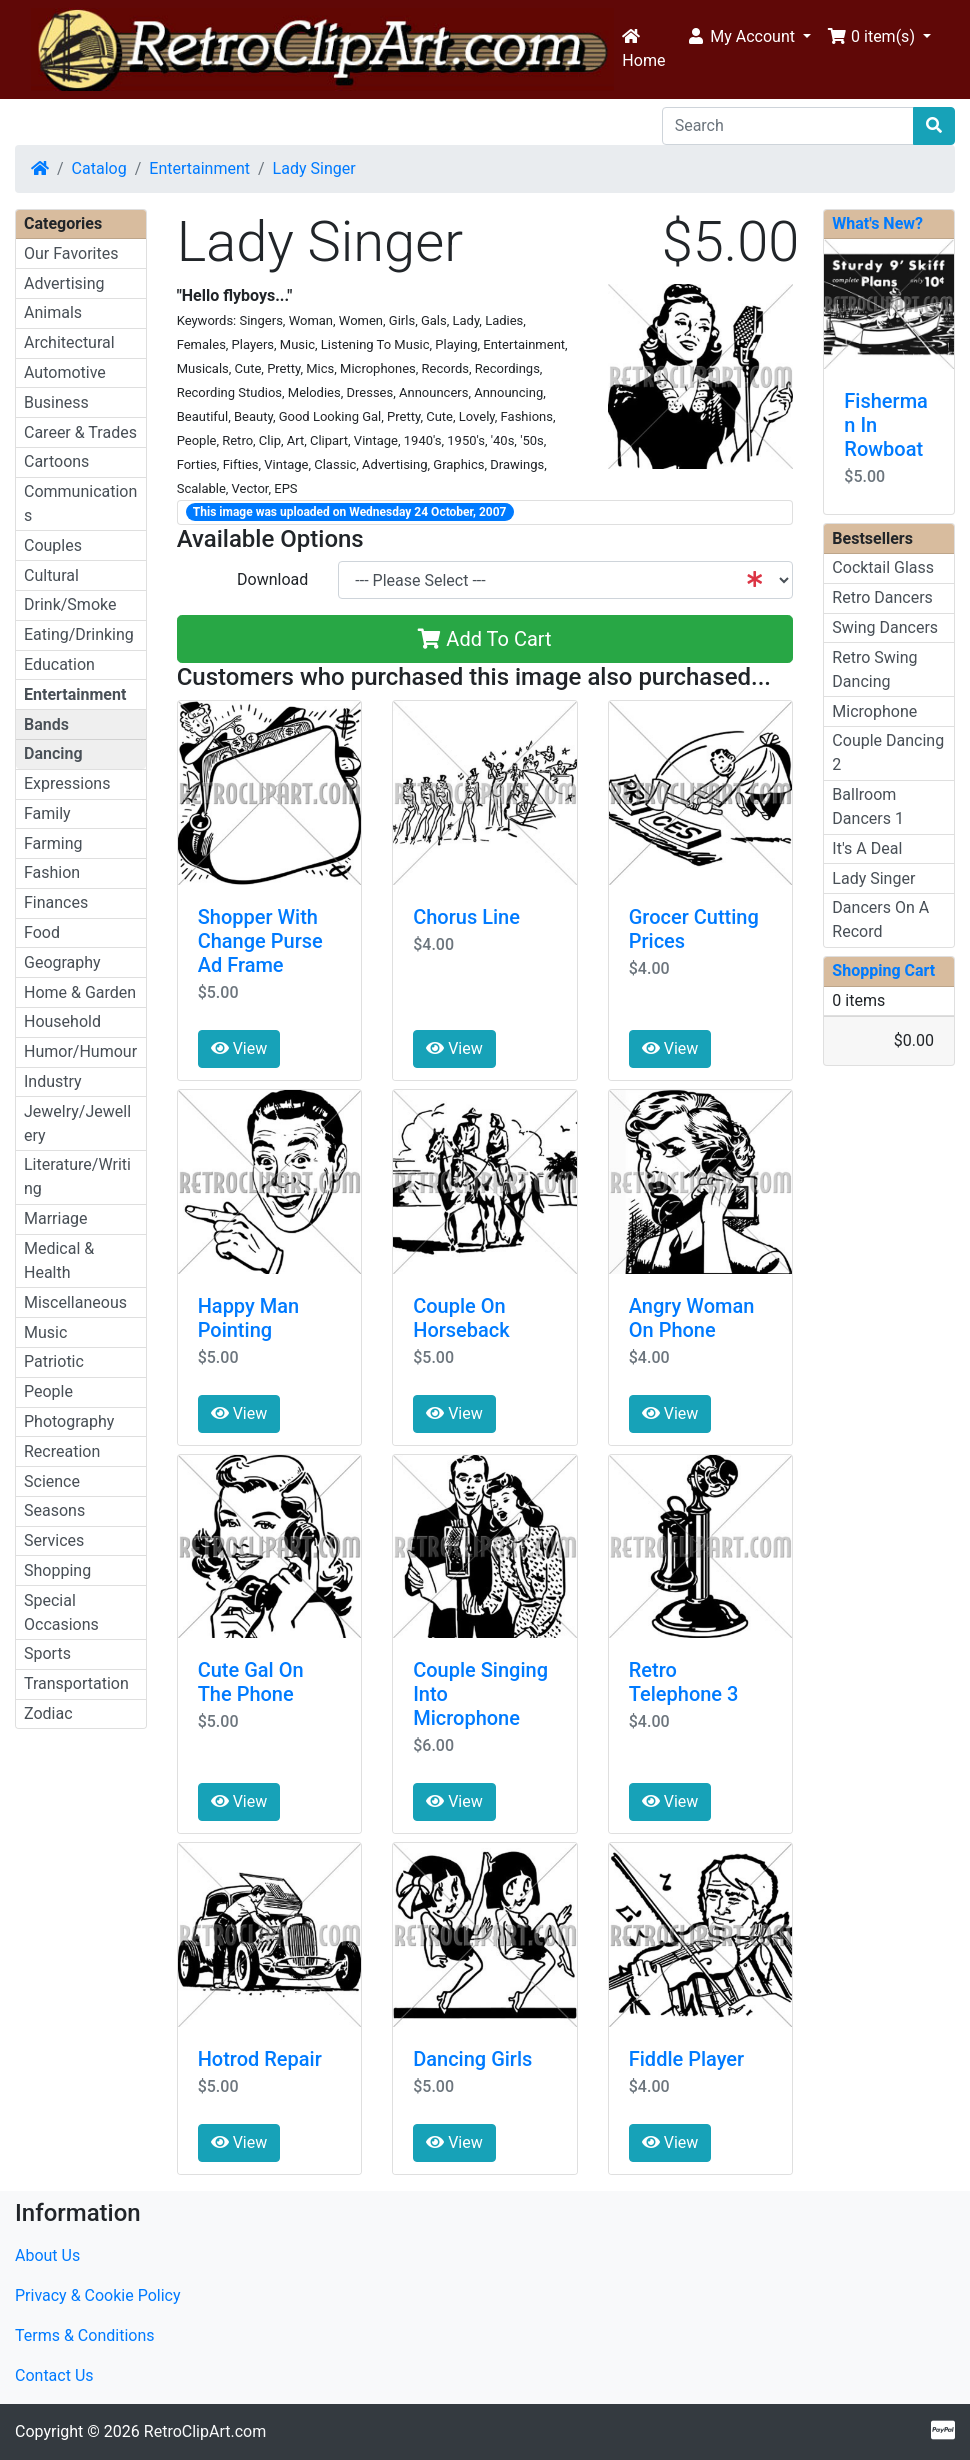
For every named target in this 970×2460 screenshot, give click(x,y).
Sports (47, 1653)
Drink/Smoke (70, 604)
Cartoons (56, 461)
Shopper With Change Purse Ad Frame (260, 941)
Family (47, 813)
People (48, 1391)
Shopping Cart (883, 970)
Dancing (53, 753)
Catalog (99, 168)
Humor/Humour (80, 1051)
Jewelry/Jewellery (77, 1123)
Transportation (76, 1683)
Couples (53, 545)
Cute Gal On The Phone (251, 1682)
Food (42, 932)
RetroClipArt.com (205, 2431)
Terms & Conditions (85, 2335)
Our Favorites (71, 253)
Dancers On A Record (880, 919)
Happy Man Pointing (249, 1318)
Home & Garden (80, 992)
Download (272, 579)
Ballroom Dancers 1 (868, 806)
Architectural (69, 342)
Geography (62, 962)
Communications (80, 503)
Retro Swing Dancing (874, 669)
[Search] (788, 126)
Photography (69, 1421)
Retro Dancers (882, 597)
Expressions (67, 783)
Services (54, 1540)
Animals (53, 312)
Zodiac (48, 1713)
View (239, 1048)
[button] (748, 37)
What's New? (877, 223)
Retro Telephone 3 (684, 1682)
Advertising (64, 283)
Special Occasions (61, 1612)
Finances (56, 902)
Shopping (57, 1570)
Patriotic (54, 1361)
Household (62, 1021)
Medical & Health (59, 1260)
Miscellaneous (75, 1302)
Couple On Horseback (461, 1318)
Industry (53, 1081)
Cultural (51, 575)
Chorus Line (466, 917)
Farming (53, 843)
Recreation (62, 1451)
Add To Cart (484, 639)
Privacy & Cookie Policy (98, 2295)
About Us (47, 2255)
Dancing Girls (472, 2059)
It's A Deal (867, 848)
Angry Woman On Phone (692, 1318)
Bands (46, 724)
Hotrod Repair (260, 2059)
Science (52, 1481)
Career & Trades (80, 432)
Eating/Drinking (79, 634)
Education (59, 664)
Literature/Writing (77, 1176)
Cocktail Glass (883, 567)
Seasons (54, 1510)
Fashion (52, 872)
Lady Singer (314, 168)
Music (45, 1332)
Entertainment (199, 168)
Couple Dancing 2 (888, 752)
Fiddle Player (686, 2059)
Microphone (874, 711)
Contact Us (54, 2375)
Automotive (65, 372)
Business (56, 402)
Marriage (56, 1218)
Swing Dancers (885, 627)
